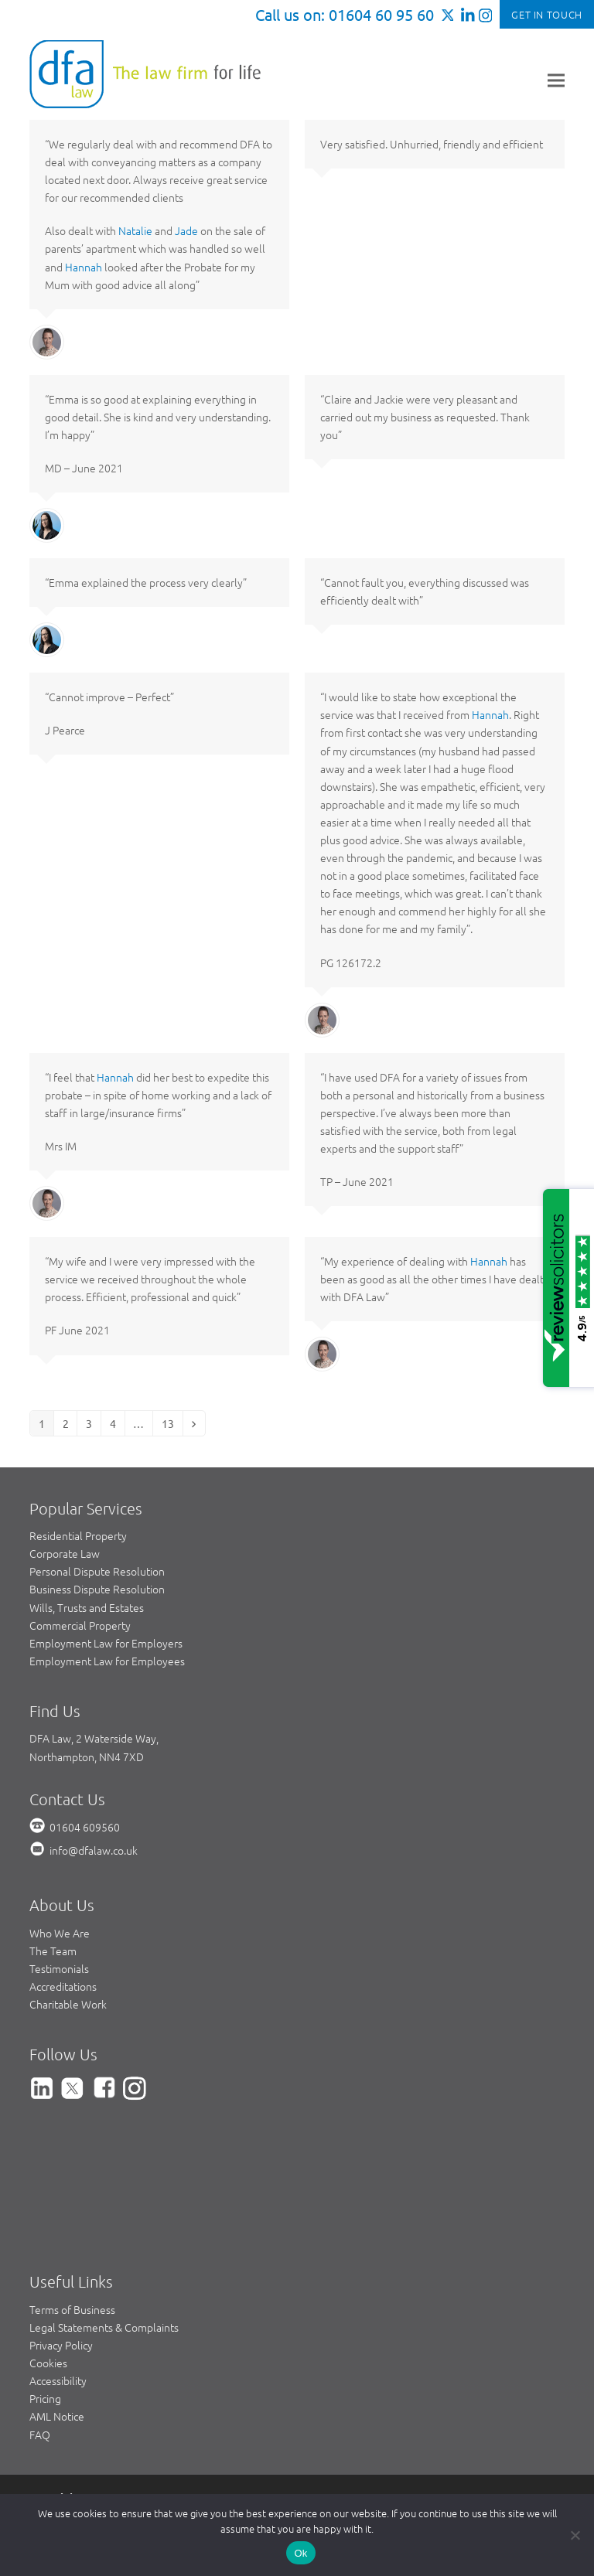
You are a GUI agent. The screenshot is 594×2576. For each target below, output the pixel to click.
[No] (574, 2535)
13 (172, 1422)
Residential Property (78, 1535)
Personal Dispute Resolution (97, 1571)
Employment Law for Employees (107, 1660)
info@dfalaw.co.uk (94, 1850)
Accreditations (63, 1986)
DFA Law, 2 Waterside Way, (94, 1738)
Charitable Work (68, 2004)
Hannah (83, 266)
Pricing (45, 2398)
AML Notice (56, 2416)
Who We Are (59, 1933)
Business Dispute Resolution (97, 1588)
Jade (186, 230)
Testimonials (59, 1968)
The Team (53, 1950)
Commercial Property (80, 1625)
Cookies (48, 2362)
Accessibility (58, 2380)
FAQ (39, 2434)
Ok (300, 2553)
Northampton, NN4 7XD (86, 1756)
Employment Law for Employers (106, 1643)
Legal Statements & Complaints (104, 2327)
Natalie (135, 230)
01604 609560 (85, 1827)
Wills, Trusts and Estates (86, 1607)
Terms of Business (72, 2309)
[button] (556, 80)
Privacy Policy (61, 2345)
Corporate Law (64, 1553)
